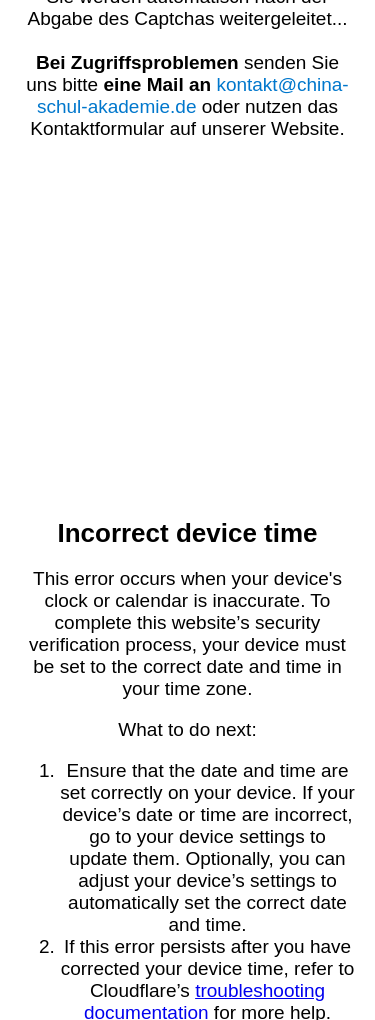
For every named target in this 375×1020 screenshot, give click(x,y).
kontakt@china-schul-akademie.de (193, 95)
